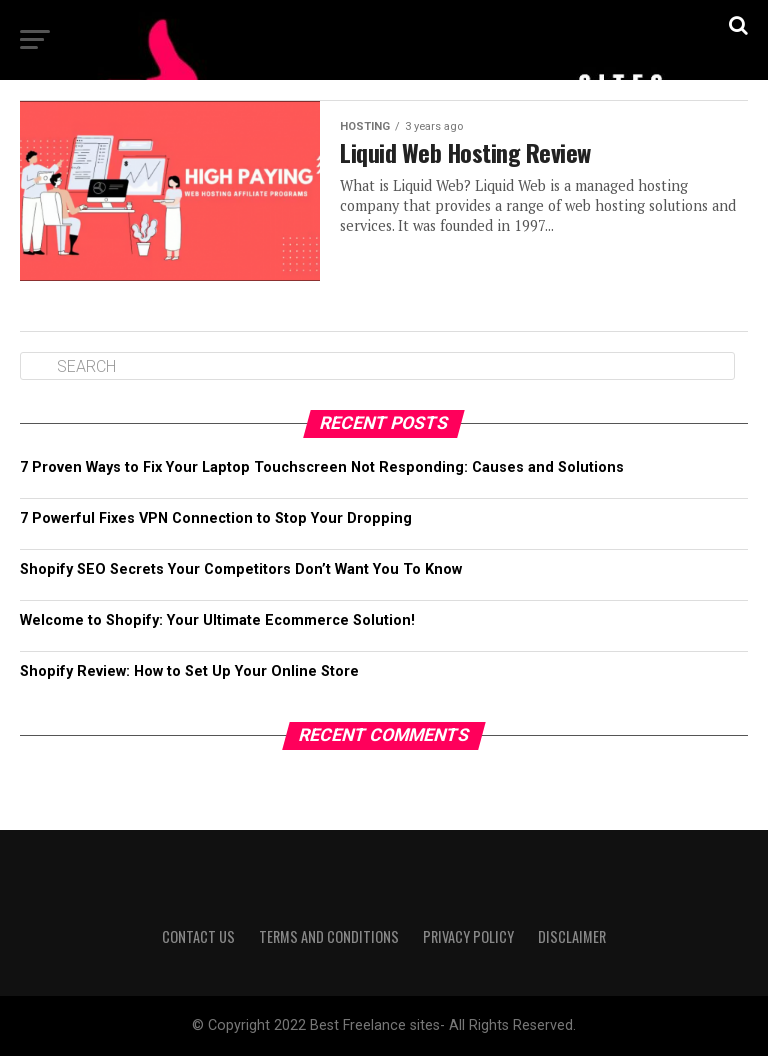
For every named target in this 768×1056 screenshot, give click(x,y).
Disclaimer (572, 936)
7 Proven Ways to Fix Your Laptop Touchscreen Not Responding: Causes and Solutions (322, 467)
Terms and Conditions (329, 936)
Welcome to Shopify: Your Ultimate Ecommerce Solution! (217, 620)
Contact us (198, 936)
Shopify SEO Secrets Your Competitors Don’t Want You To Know (241, 569)
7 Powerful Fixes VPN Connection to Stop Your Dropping (216, 518)
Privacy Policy (468, 936)
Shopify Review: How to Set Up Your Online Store (189, 671)
